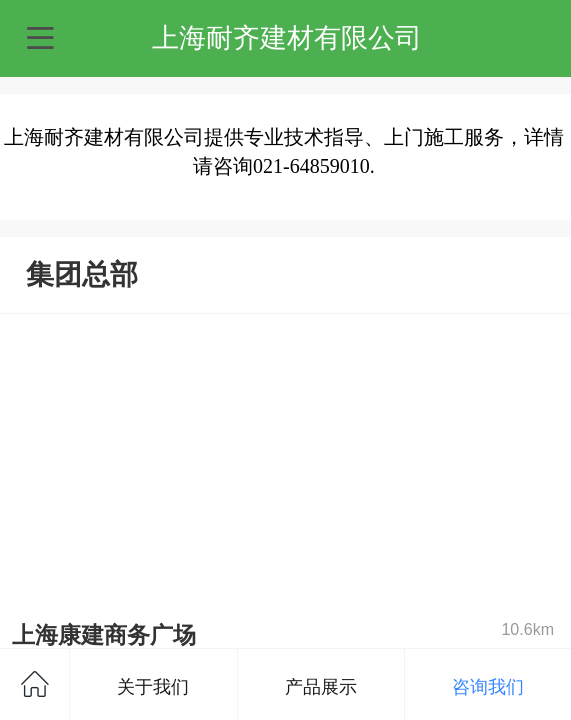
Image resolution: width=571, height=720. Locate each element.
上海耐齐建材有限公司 (287, 38)
